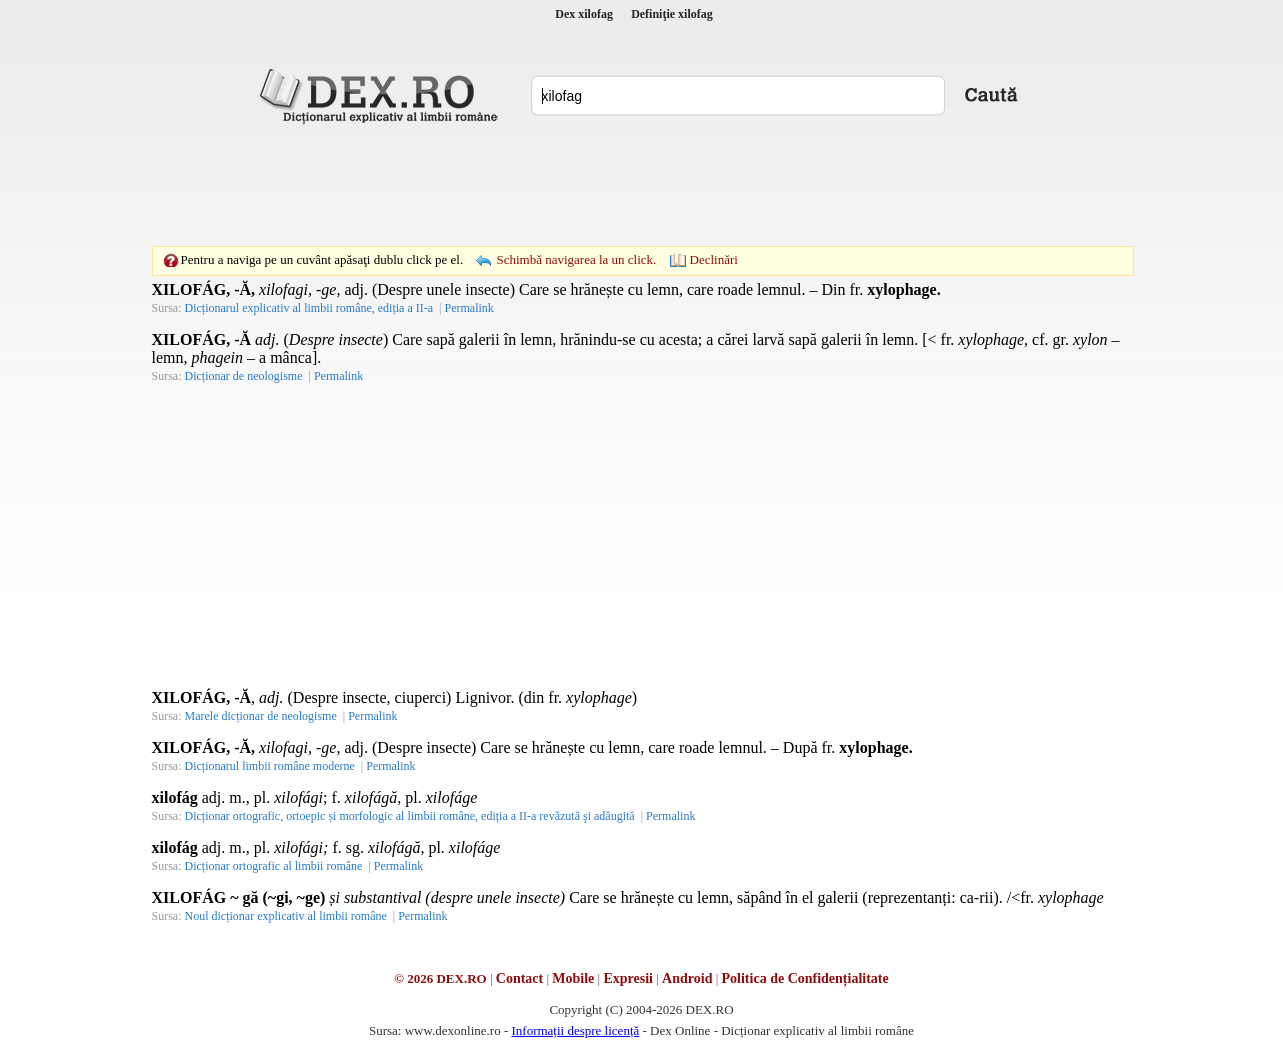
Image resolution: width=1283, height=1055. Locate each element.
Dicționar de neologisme (244, 376)
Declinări (714, 259)
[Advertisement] (642, 185)
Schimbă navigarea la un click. (576, 259)
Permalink (468, 308)
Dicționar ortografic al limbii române (274, 866)
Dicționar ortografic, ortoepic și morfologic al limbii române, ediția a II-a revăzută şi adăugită (410, 816)
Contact (519, 978)
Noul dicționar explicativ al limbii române (286, 916)
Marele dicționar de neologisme (261, 716)
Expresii (628, 978)
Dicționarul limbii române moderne (270, 766)
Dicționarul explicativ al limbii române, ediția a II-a (309, 308)
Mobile (573, 978)
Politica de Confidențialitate (805, 978)
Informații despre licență (575, 1030)
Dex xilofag (584, 14)
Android (687, 978)
